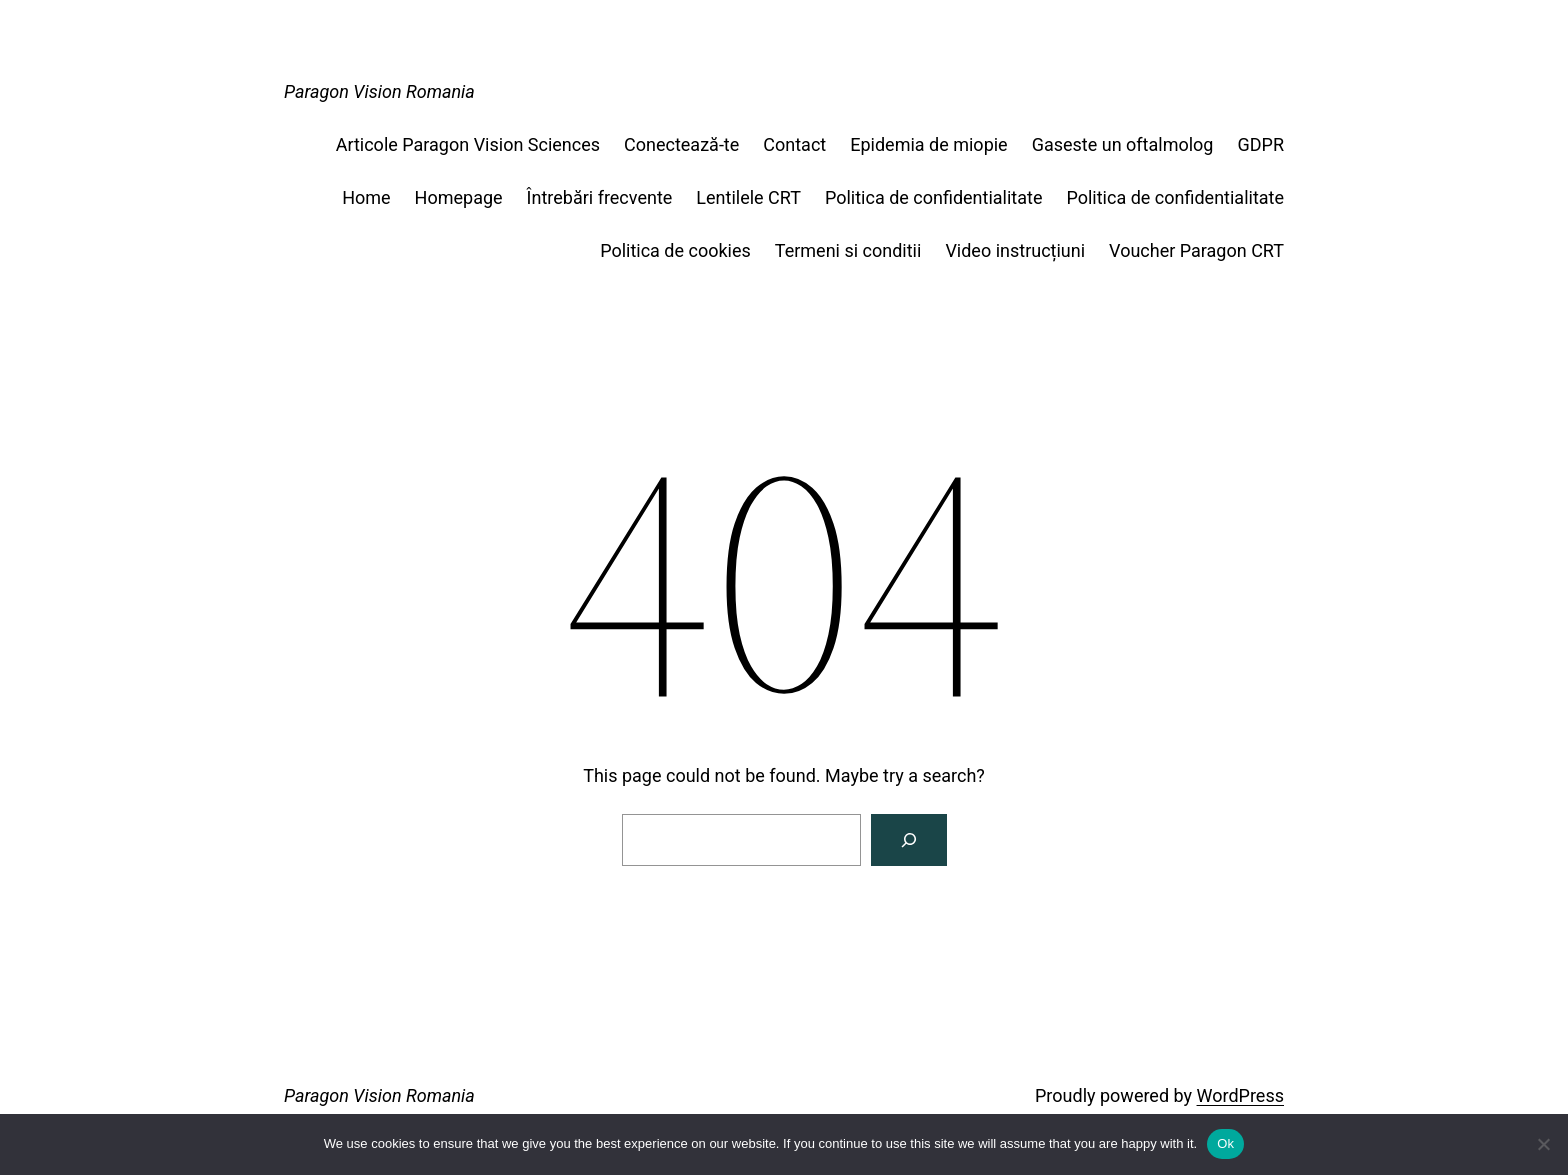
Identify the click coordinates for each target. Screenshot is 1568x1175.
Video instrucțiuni (1015, 250)
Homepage (459, 197)
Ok (1225, 1143)
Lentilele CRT (748, 197)
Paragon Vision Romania (379, 91)
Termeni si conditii (848, 250)
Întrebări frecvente (600, 197)
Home (366, 197)
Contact (794, 144)
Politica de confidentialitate (934, 197)
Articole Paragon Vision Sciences (468, 144)
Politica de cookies (675, 250)
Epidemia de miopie (928, 144)
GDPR (1260, 144)
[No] (1543, 1144)
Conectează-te (681, 144)
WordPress (1240, 1095)
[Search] (909, 840)
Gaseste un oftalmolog (1123, 144)
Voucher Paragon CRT (1196, 250)
